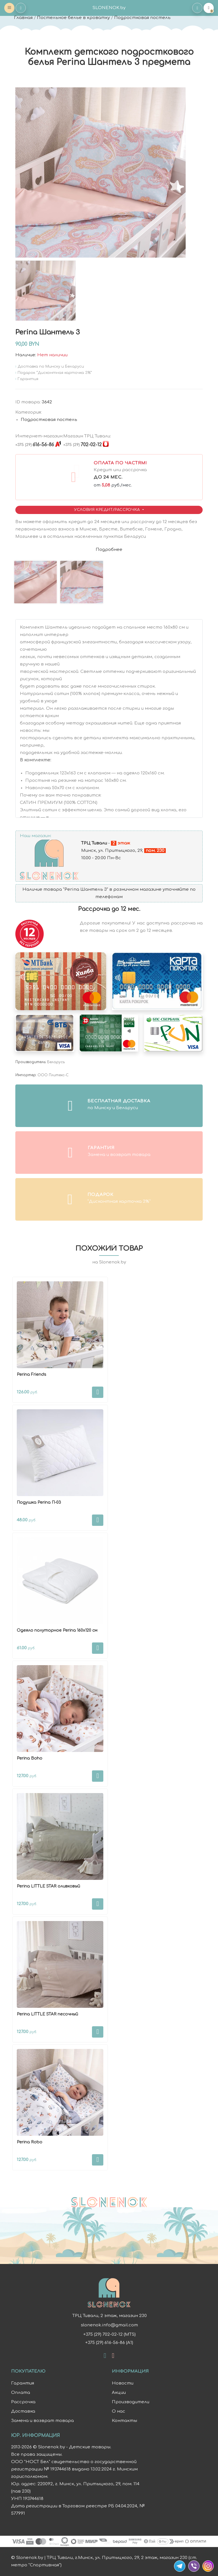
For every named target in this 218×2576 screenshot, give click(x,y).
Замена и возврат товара (42, 2420)
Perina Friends (31, 1374)
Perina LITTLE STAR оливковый (48, 1886)
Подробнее (109, 549)
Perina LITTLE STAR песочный (47, 2014)
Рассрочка (23, 2402)
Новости (122, 2383)
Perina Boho (29, 1758)
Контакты (124, 2420)
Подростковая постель (142, 17)
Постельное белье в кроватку (73, 17)
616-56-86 (34, 444)
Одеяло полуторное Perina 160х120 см (57, 1630)
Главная (23, 17)
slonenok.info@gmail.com (109, 2325)
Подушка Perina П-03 (39, 1502)
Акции (119, 2392)
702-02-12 (82, 444)
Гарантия (22, 2383)
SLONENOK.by (109, 7)
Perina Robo (29, 2142)
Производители (130, 2402)
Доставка (23, 2411)
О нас (118, 2411)
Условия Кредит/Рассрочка (107, 509)
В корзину (97, 1392)
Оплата (20, 2392)
